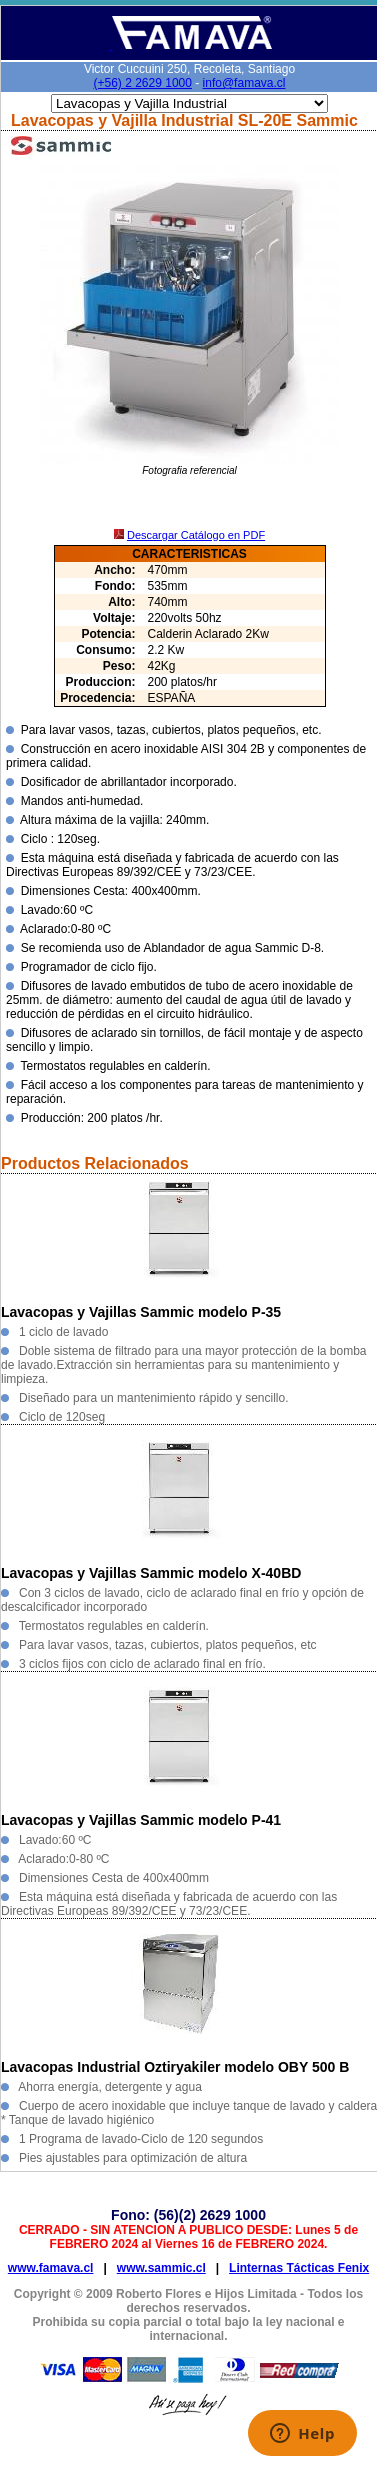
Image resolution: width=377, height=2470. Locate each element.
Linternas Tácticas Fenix (299, 2268)
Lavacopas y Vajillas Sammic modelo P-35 (141, 1312)
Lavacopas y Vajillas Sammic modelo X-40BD (151, 1573)
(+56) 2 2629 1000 (143, 83)
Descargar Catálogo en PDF (196, 535)
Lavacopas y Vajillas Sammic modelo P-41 (141, 1820)
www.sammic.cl (161, 2268)
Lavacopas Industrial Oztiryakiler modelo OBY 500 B (175, 2067)
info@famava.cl (244, 83)
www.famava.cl (51, 2268)
